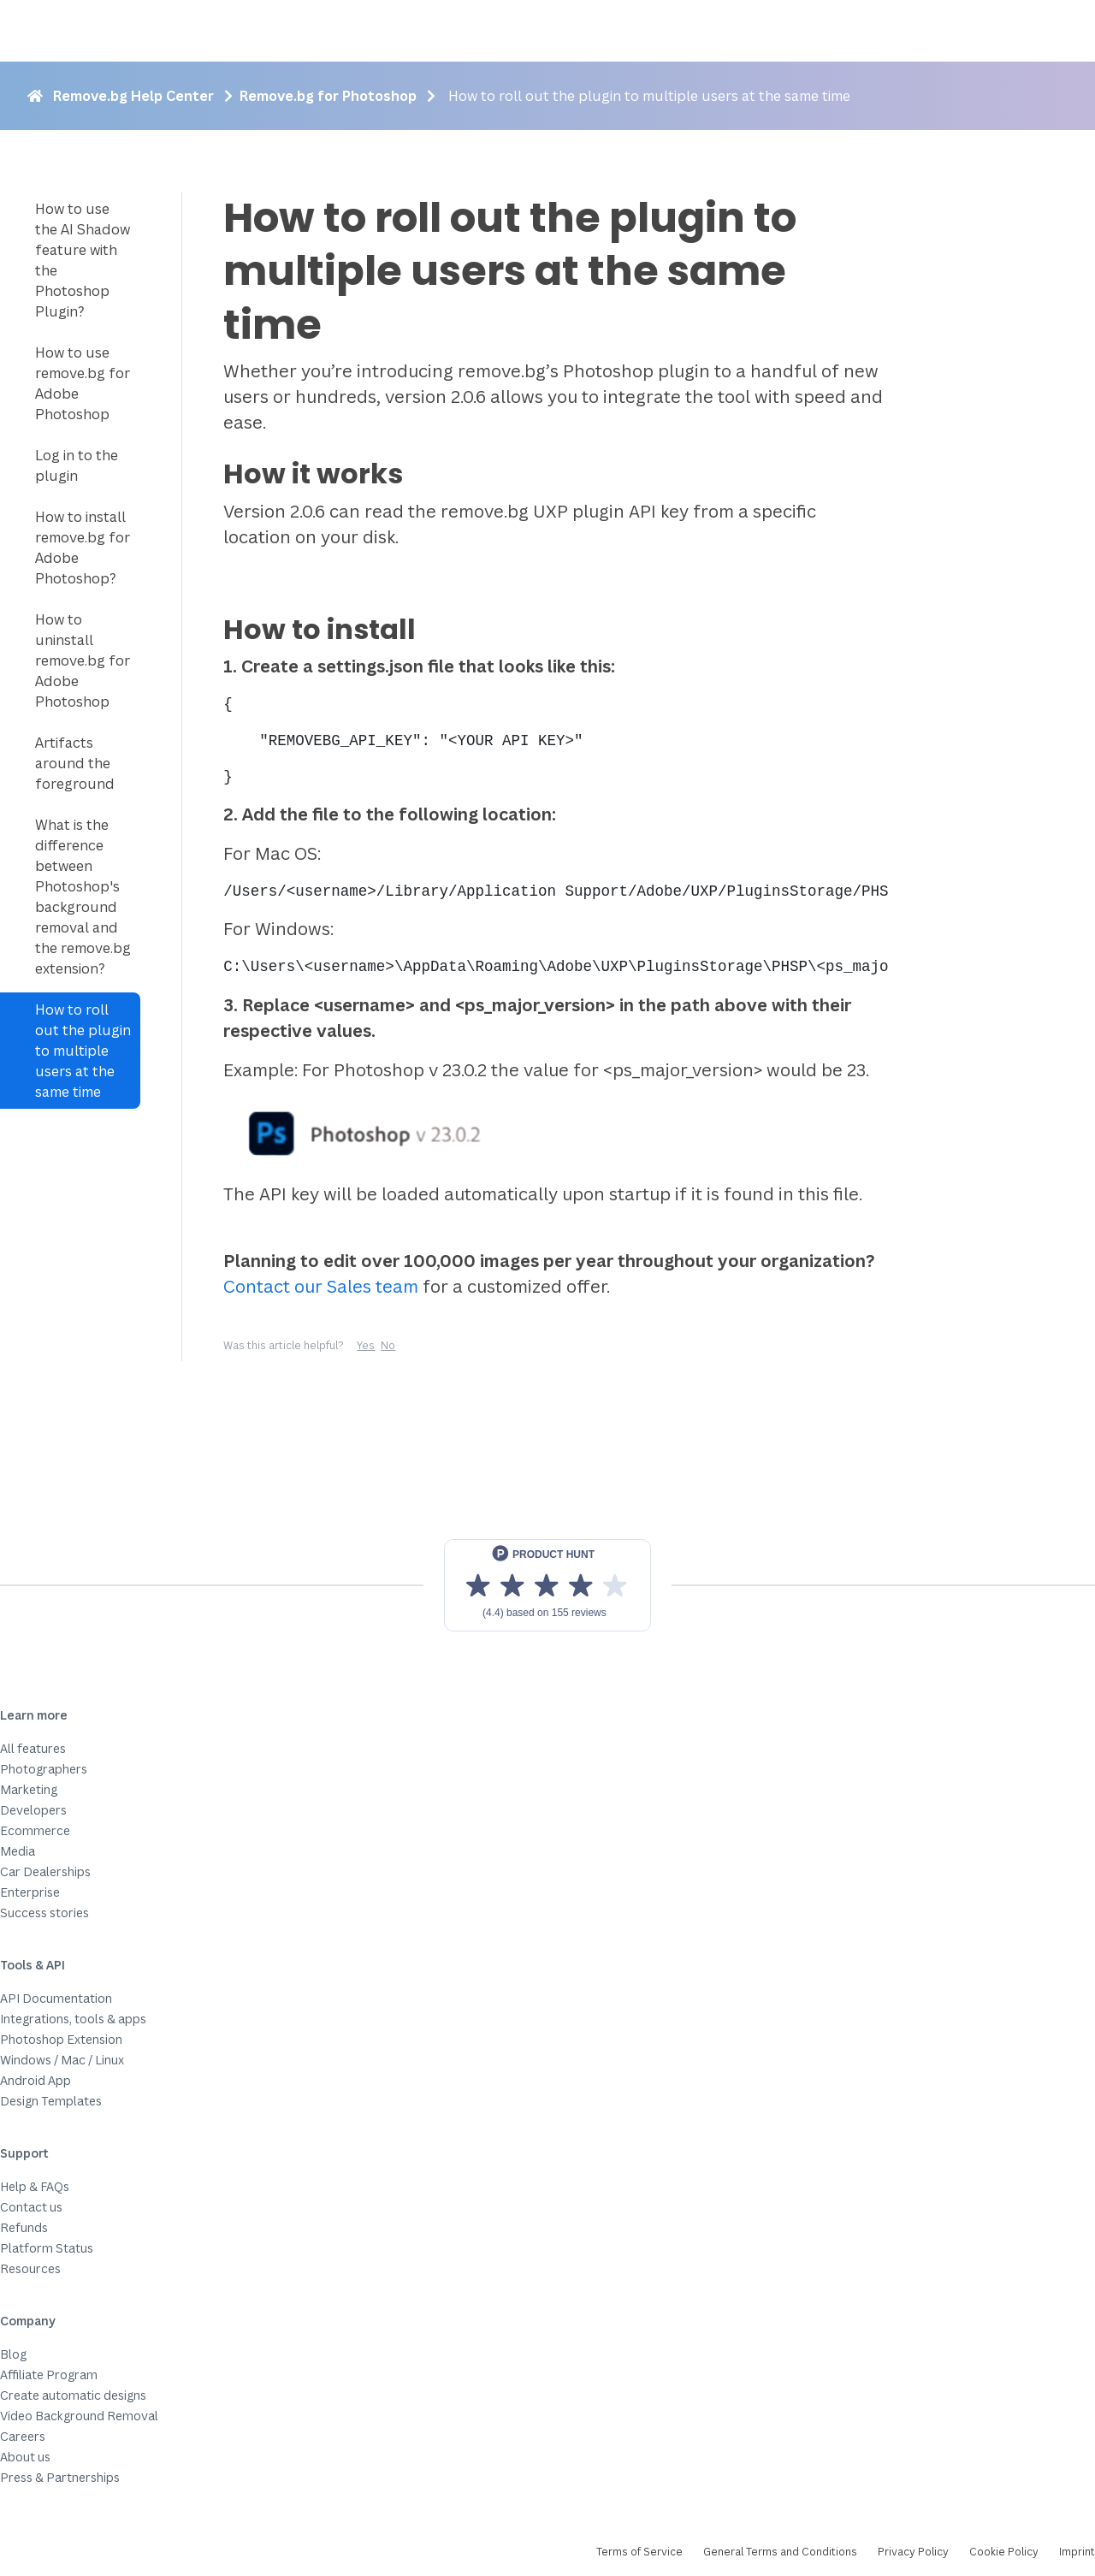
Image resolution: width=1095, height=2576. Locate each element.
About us (25, 2457)
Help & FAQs (34, 2186)
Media (17, 1851)
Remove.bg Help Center (133, 95)
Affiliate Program (49, 2374)
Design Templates (51, 2101)
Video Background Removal (79, 2415)
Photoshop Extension (61, 2039)
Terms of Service (639, 2551)
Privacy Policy (913, 2551)
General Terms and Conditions (780, 2551)
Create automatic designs (73, 2395)
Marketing (28, 1789)
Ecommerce (35, 1830)
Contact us (31, 2207)
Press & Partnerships (60, 2477)
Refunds (24, 2227)
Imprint (1077, 2551)
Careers (22, 2436)
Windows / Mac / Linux (62, 2060)
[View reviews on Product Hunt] (547, 1585)
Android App (35, 2080)
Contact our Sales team (320, 1286)
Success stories (44, 1912)
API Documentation (56, 1998)
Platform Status (46, 2248)
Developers (33, 1810)
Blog (13, 2354)
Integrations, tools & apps (73, 2018)
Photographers (43, 1769)
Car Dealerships (45, 1871)
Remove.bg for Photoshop (328, 95)
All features (33, 1748)
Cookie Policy (1004, 2551)
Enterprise (30, 1892)
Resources (30, 2268)
